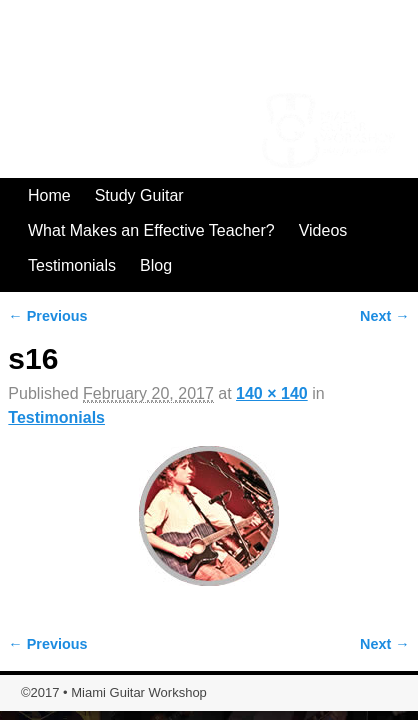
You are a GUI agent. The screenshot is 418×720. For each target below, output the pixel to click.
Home (49, 195)
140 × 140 (272, 393)
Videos (323, 230)
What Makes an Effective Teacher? (151, 230)
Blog (156, 265)
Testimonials (72, 265)
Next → (385, 316)
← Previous (47, 316)
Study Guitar (139, 195)
